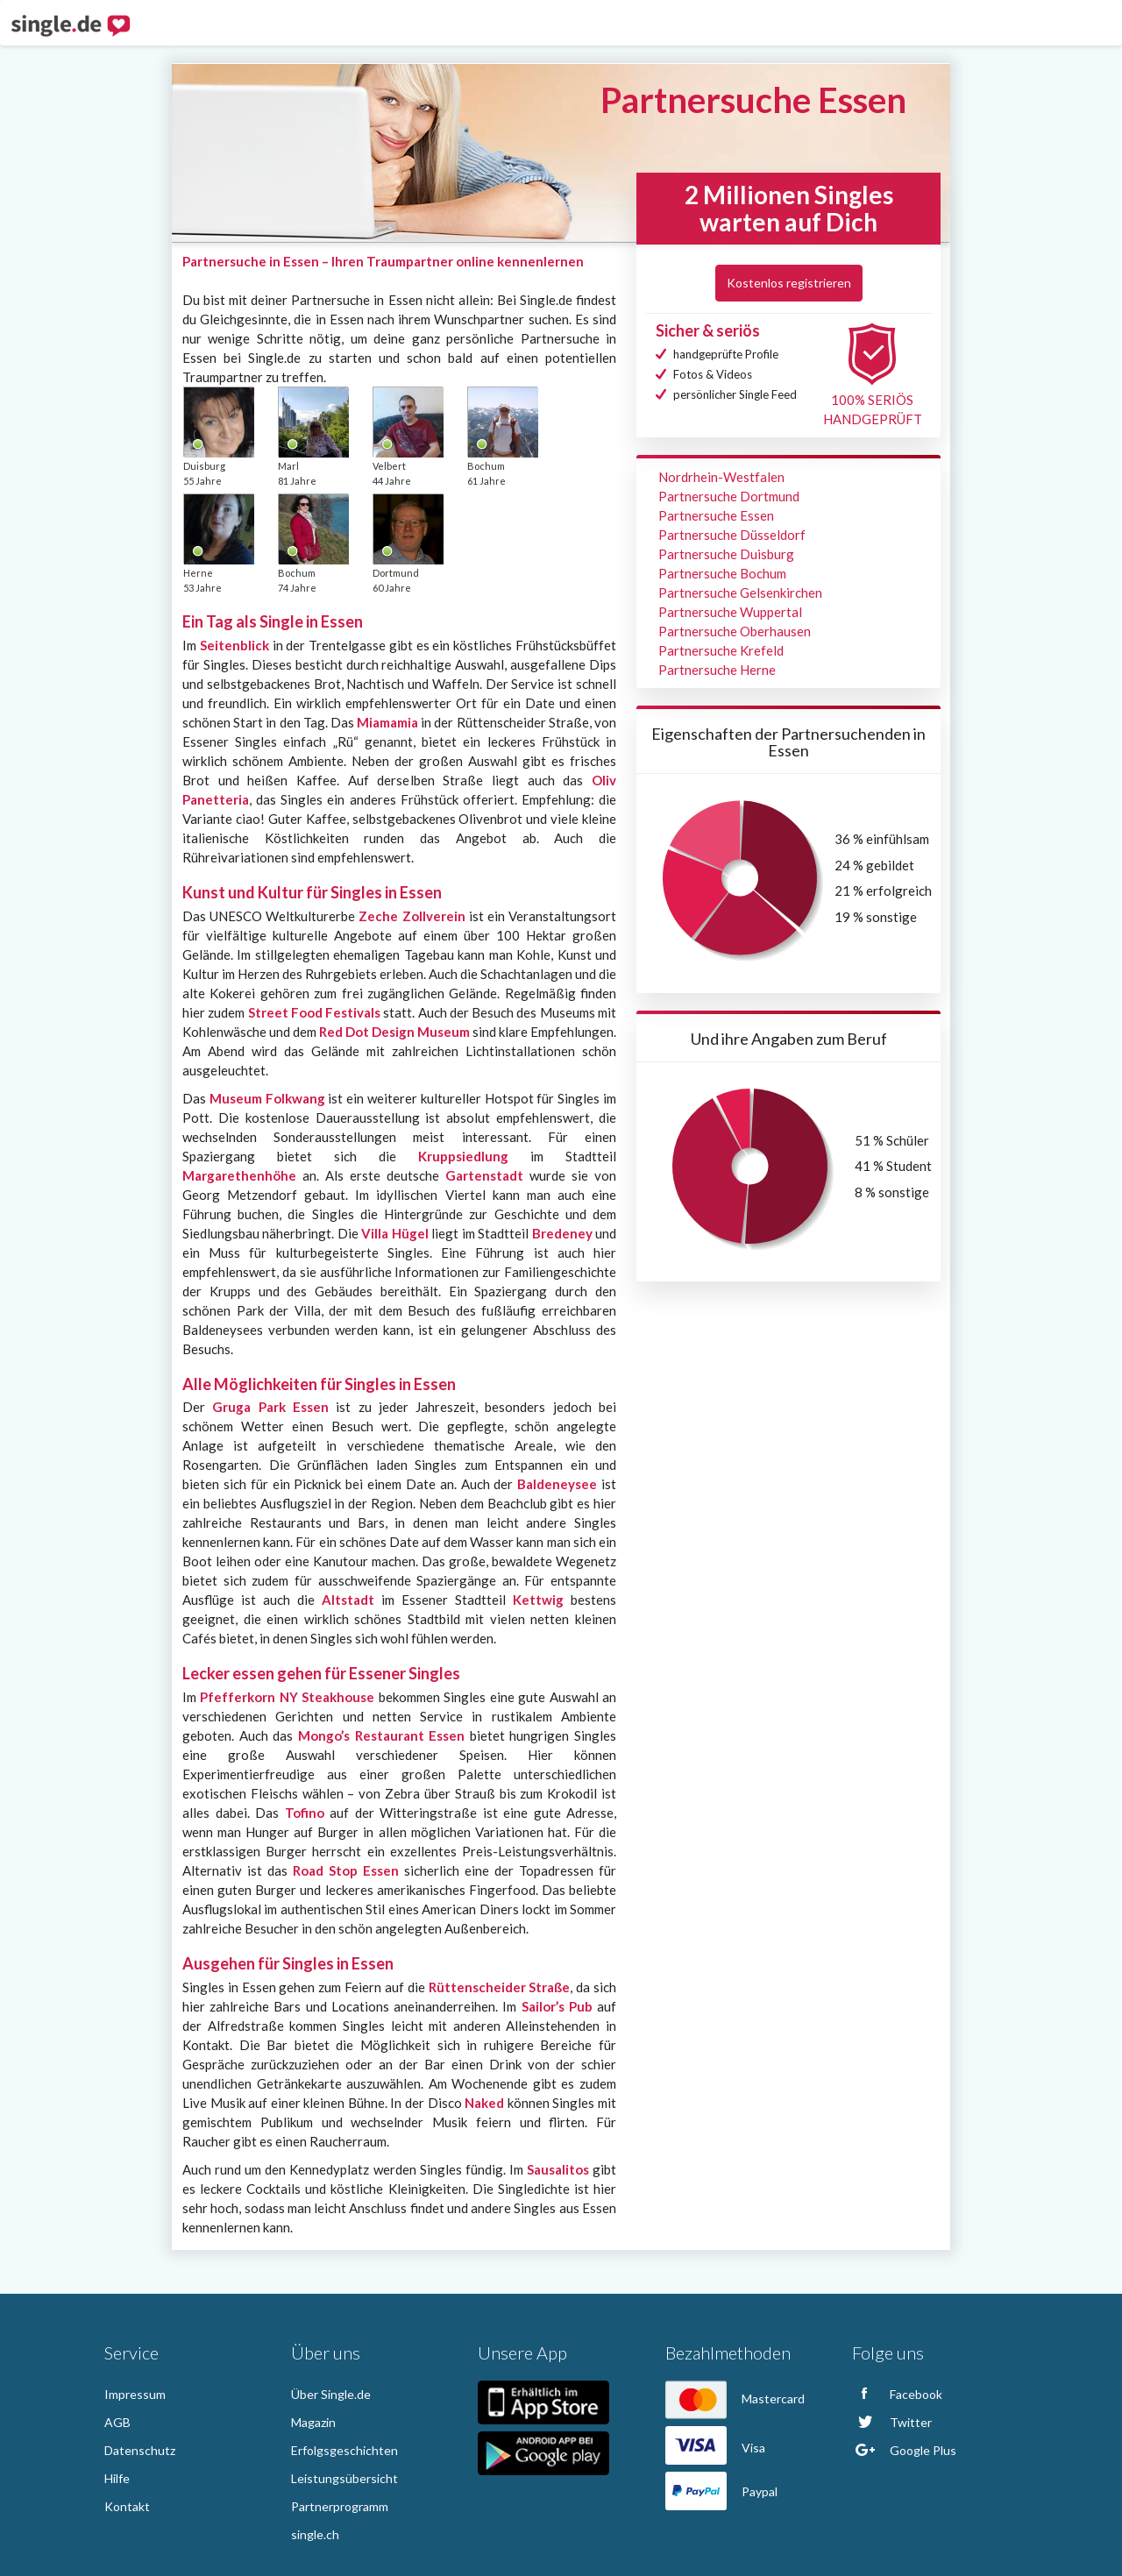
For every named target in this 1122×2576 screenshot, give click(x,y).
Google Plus (904, 2450)
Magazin (313, 2422)
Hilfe (117, 2478)
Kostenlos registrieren (789, 282)
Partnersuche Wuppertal (730, 612)
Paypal (721, 2491)
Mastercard (735, 2398)
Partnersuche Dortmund (728, 496)
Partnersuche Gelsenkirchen (740, 592)
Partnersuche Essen (716, 515)
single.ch (315, 2534)
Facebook (897, 2394)
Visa (715, 2447)
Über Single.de (331, 2394)
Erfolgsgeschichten (344, 2450)
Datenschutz (139, 2450)
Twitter (892, 2422)
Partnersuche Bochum (722, 573)
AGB (117, 2422)
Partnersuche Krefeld (721, 650)
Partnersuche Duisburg (726, 554)
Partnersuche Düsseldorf (732, 535)
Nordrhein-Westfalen (721, 477)
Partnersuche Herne (717, 670)
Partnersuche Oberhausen (734, 631)
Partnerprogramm (339, 2506)
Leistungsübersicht (344, 2478)
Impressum (135, 2394)
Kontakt (127, 2506)
